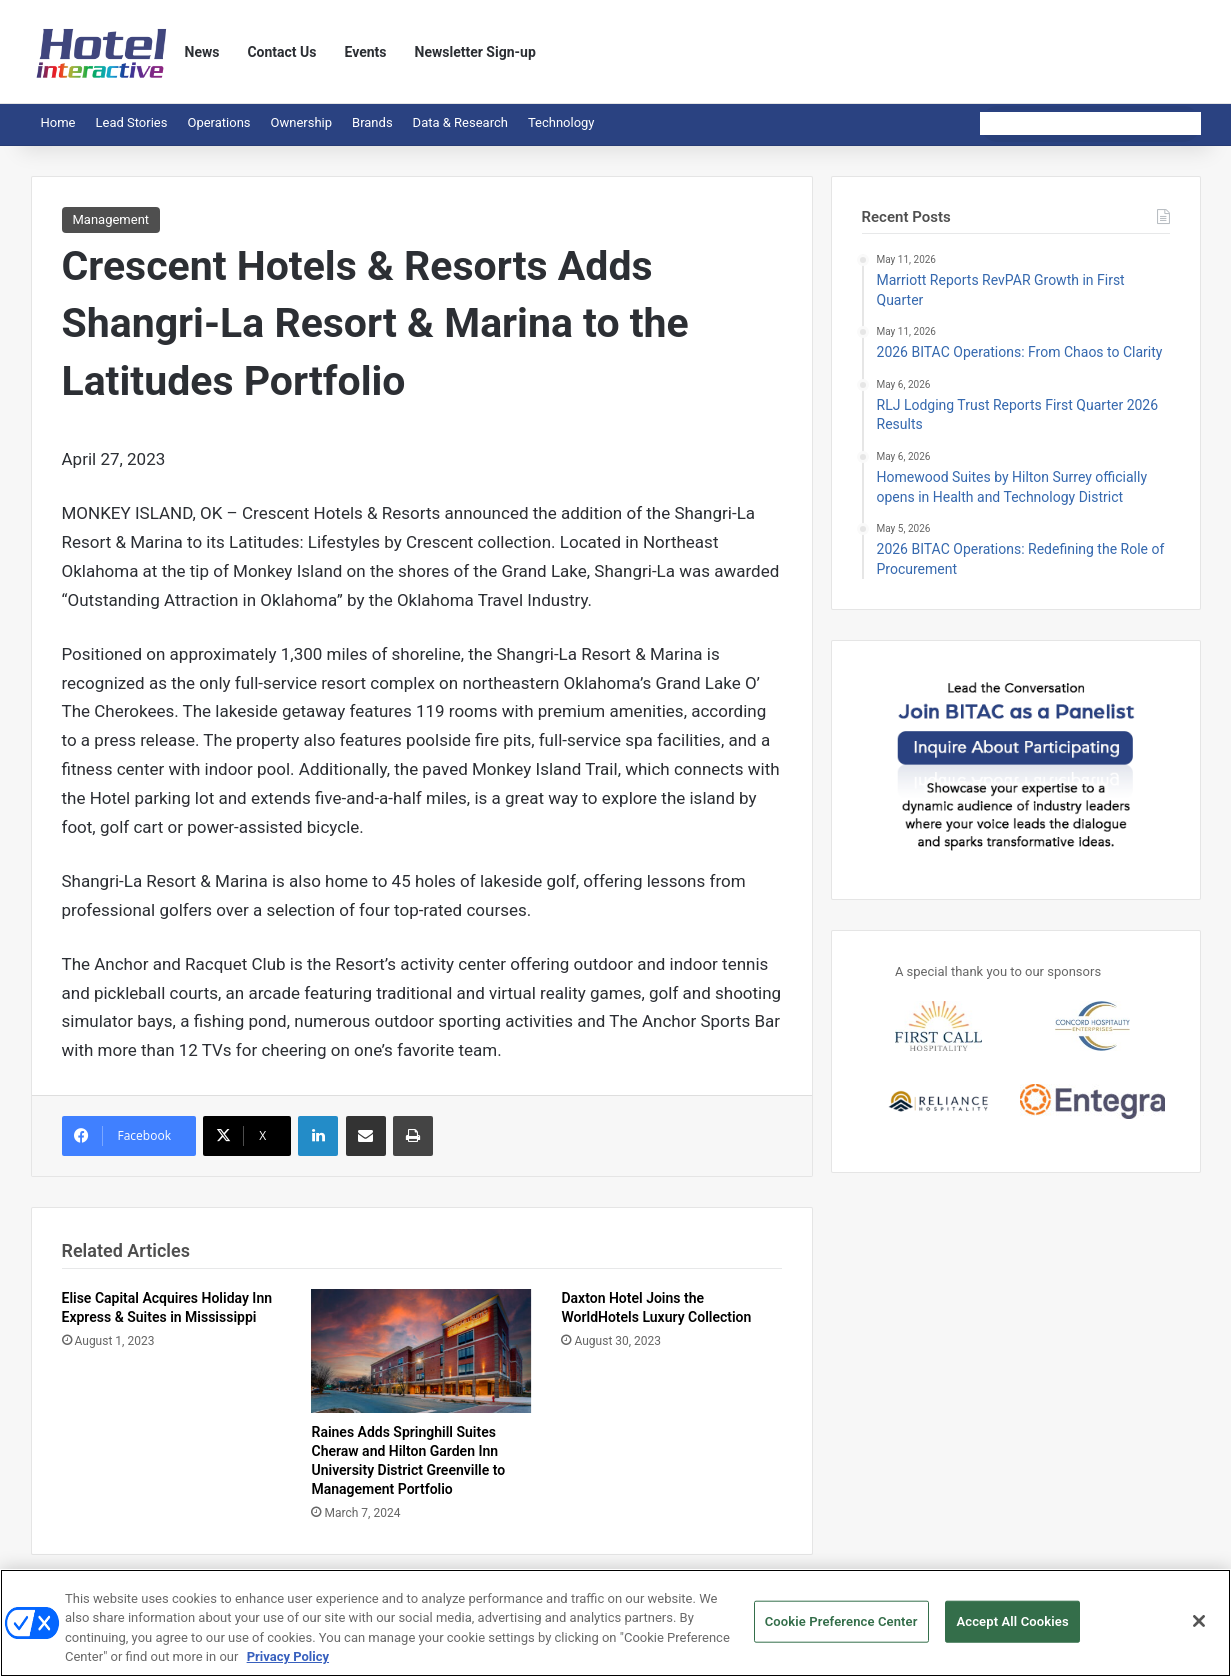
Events (366, 52)
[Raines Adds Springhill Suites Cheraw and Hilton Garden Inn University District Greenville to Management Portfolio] (421, 1351)
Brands (372, 122)
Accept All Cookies (1012, 1628)
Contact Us (281, 52)
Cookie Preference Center (841, 1628)
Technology (561, 122)
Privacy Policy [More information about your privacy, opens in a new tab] (288, 1664)
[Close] (1199, 1628)
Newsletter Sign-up (475, 52)
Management (111, 219)
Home (58, 122)
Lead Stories (131, 122)
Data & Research (460, 122)
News (202, 52)
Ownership (302, 122)
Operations (218, 122)
